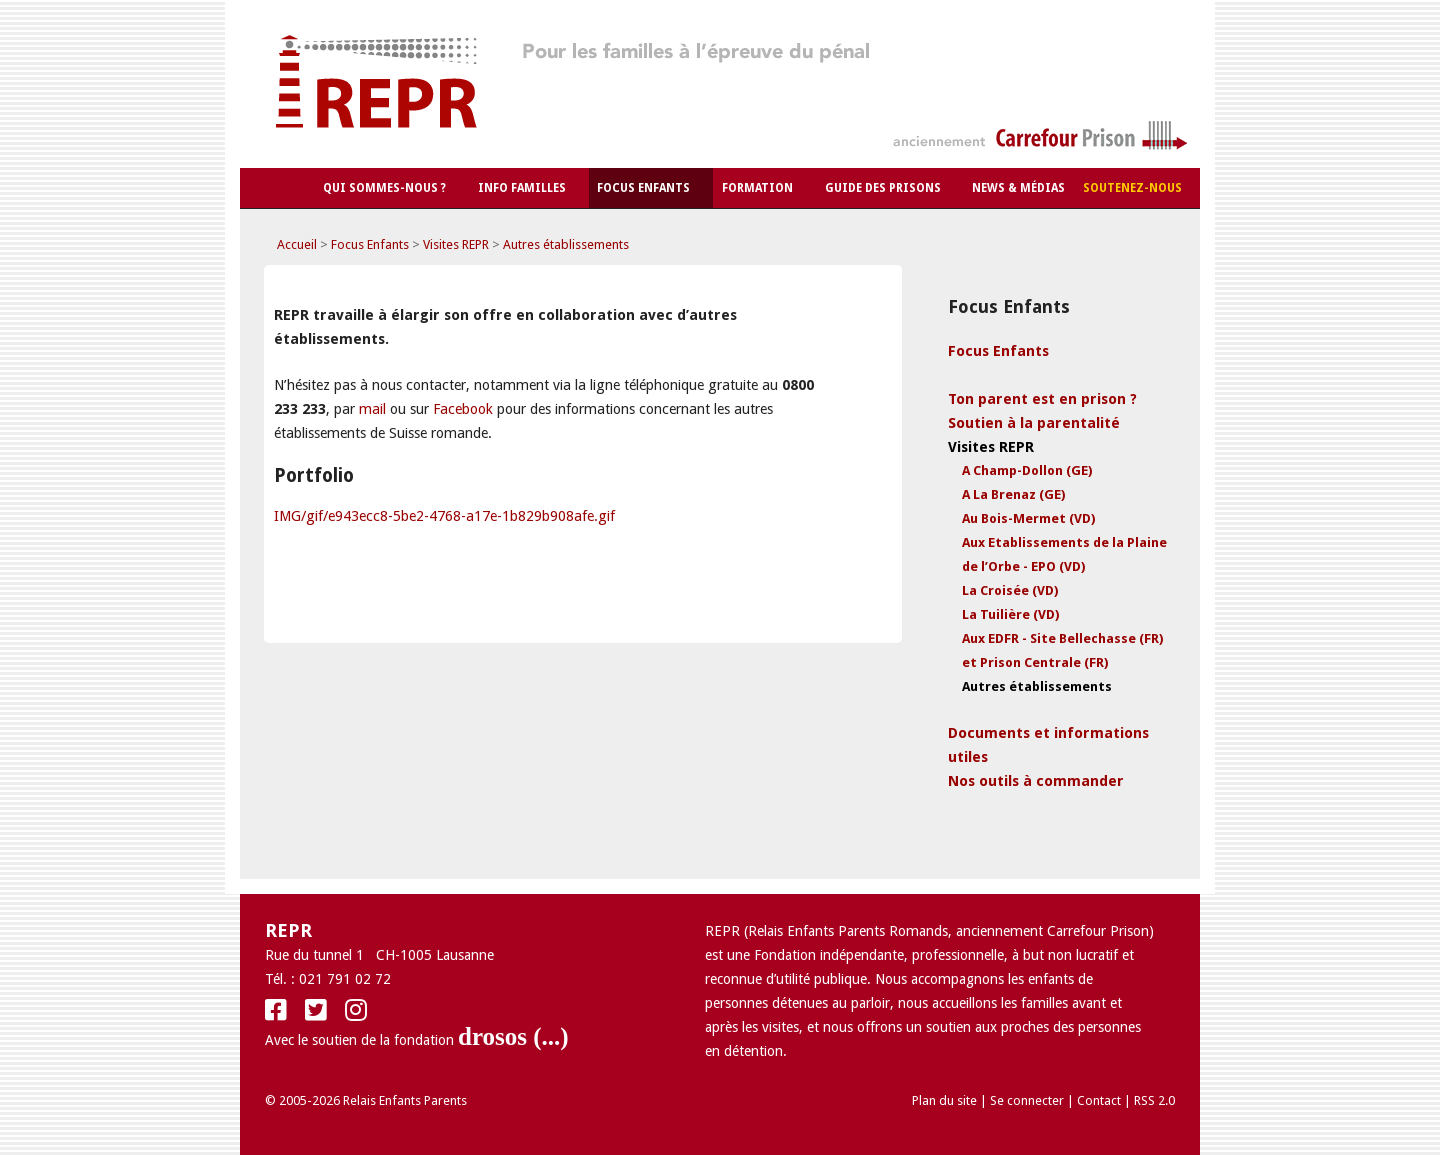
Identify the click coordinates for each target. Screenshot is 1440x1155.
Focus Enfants (643, 188)
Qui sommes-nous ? (384, 188)
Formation (757, 188)
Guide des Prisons (883, 188)
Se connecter (1027, 1100)
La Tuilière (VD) (1010, 614)
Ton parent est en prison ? (1042, 399)
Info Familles (522, 188)
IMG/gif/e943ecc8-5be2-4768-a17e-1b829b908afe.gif (444, 516)
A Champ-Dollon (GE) (1027, 470)
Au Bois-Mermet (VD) (1028, 518)
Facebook (463, 409)
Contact (1099, 1100)
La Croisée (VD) (1010, 590)
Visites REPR (456, 244)
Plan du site (944, 1100)
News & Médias (1018, 188)
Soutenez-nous (1132, 188)
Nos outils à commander (1036, 781)
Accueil (297, 244)
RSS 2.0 (1154, 1100)
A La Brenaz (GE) (1013, 494)
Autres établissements (566, 244)
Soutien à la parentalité (1034, 423)
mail (372, 409)
